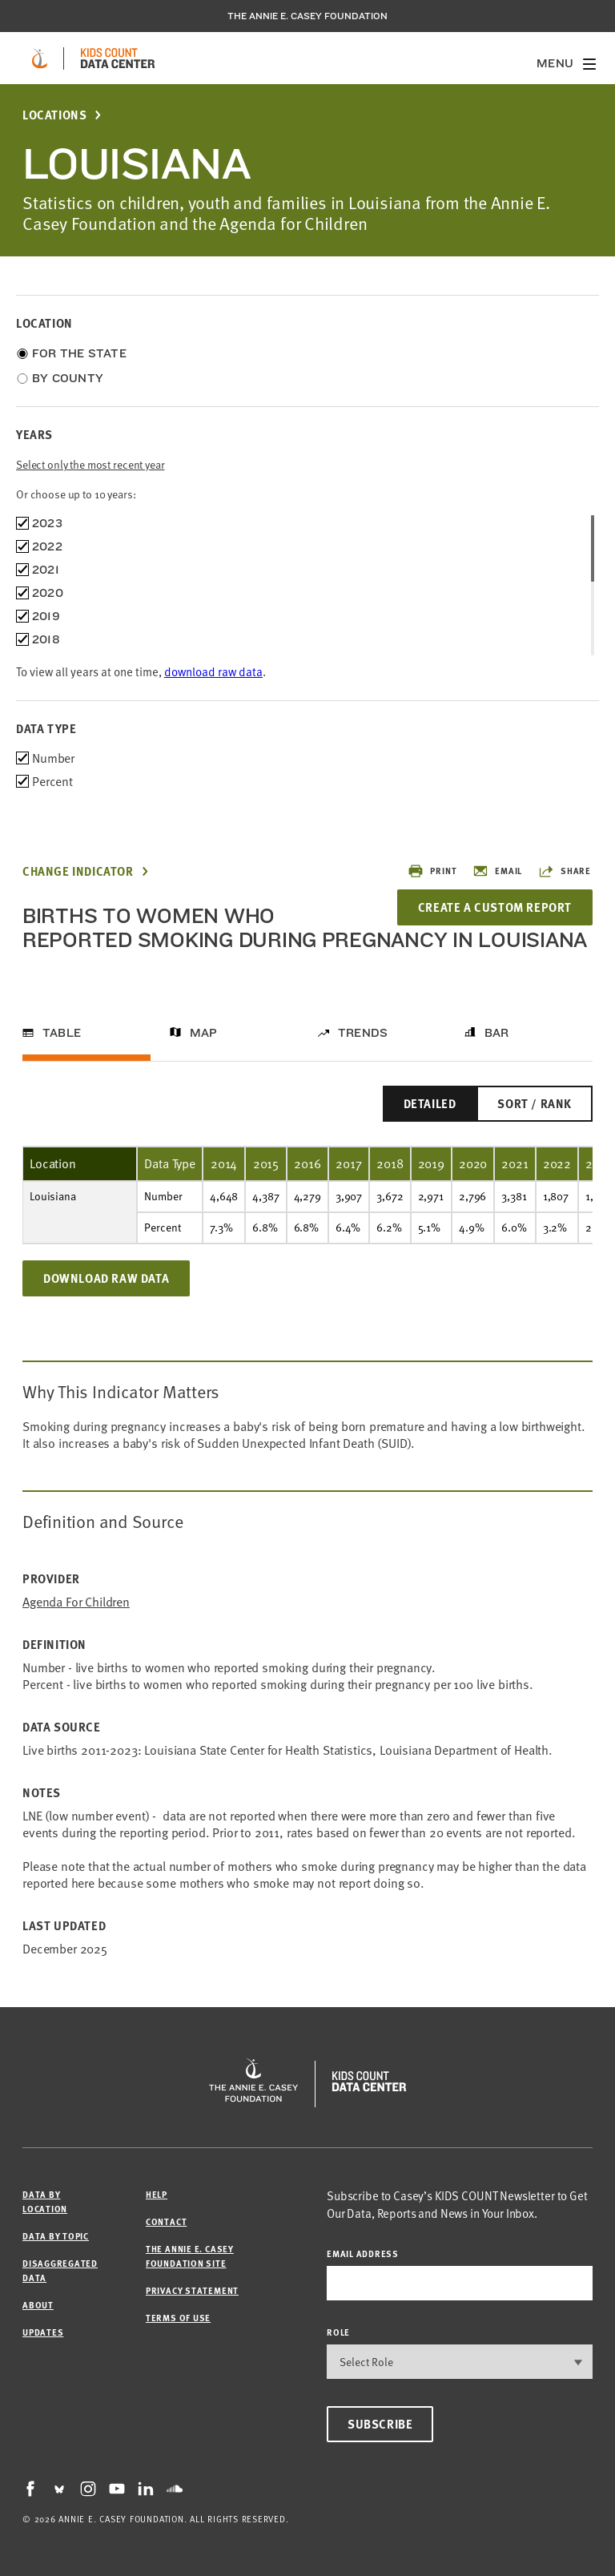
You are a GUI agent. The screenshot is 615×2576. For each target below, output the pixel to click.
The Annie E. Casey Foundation (307, 16)
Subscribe (380, 2424)
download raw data (213, 671)
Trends (363, 1033)
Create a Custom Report (495, 907)
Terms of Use (178, 2318)
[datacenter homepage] (117, 58)
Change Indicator (78, 871)
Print (432, 871)
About (38, 2305)
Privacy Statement (192, 2290)
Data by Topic (55, 2236)
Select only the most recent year (90, 464)
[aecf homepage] (39, 58)
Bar (496, 1033)
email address (363, 2253)
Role (338, 2332)
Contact (166, 2221)
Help (156, 2194)
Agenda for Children (76, 1602)
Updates (42, 2332)
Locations (54, 115)
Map (204, 1033)
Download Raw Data (106, 1278)
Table (61, 1033)
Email (497, 871)
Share (564, 871)
